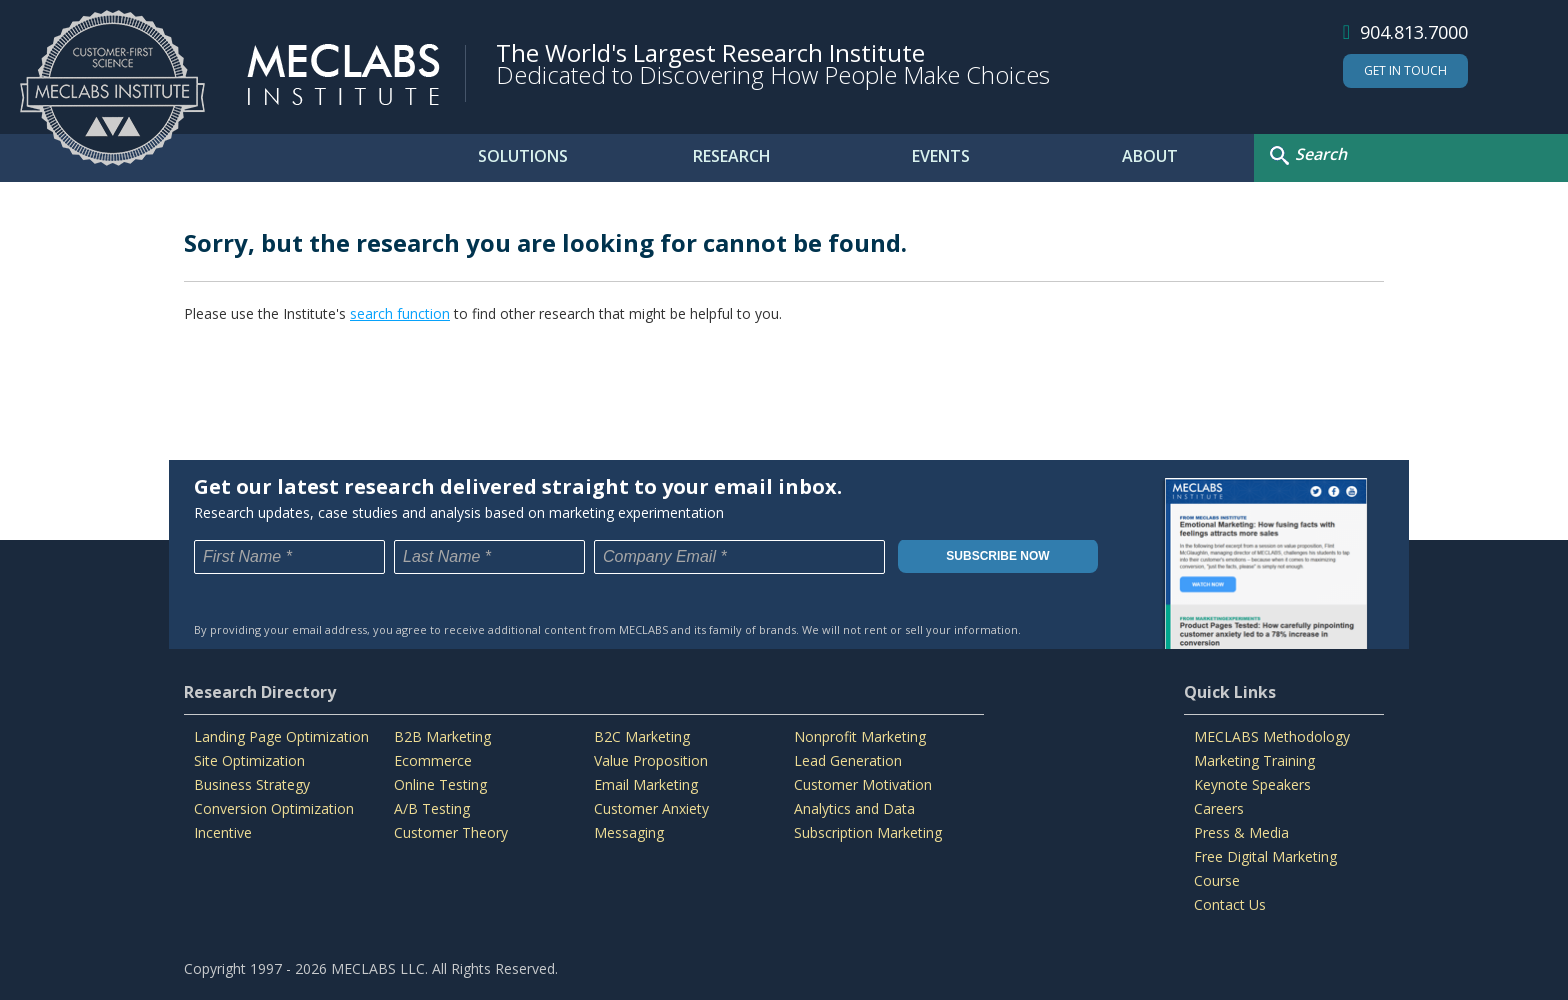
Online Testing (440, 784)
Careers (1219, 808)
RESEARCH (732, 156)
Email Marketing (646, 784)
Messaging (629, 832)
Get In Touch (1405, 70)
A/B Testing (432, 808)
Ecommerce (433, 760)
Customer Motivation (863, 784)
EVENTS (941, 156)
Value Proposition (651, 760)
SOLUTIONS (523, 156)
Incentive (223, 832)
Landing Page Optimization (281, 736)
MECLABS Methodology (1272, 736)
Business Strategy (252, 784)
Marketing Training (1254, 760)
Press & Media (1241, 832)
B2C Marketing (642, 736)
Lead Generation (848, 760)
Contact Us (1230, 904)
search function (400, 313)
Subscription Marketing (868, 832)
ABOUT (1150, 156)
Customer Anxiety (651, 808)
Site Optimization (249, 760)
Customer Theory (451, 832)
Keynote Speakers (1252, 784)
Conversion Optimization (274, 808)
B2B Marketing (442, 736)
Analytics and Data (854, 808)
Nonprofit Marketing (860, 736)
